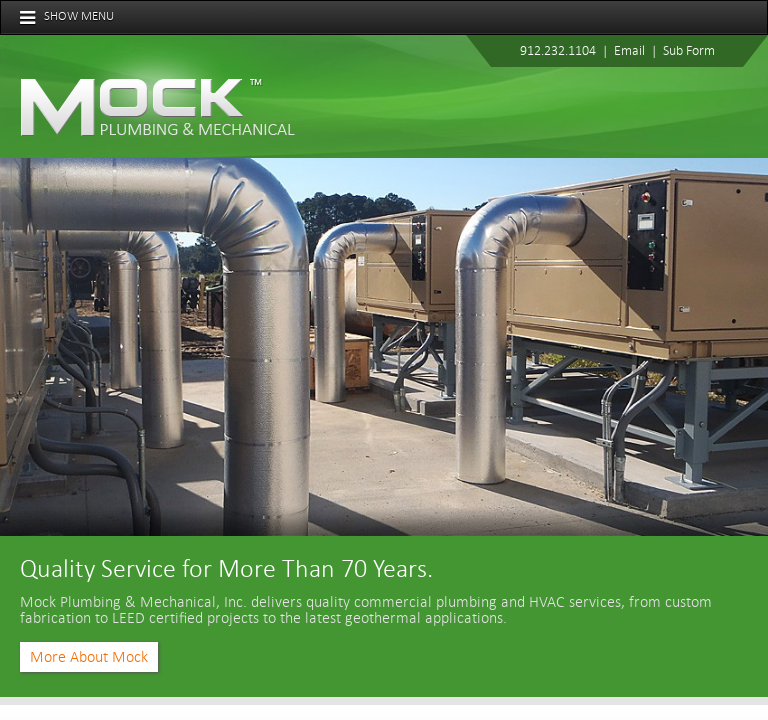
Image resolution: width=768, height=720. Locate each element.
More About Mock (89, 657)
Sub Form (689, 50)
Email (629, 50)
